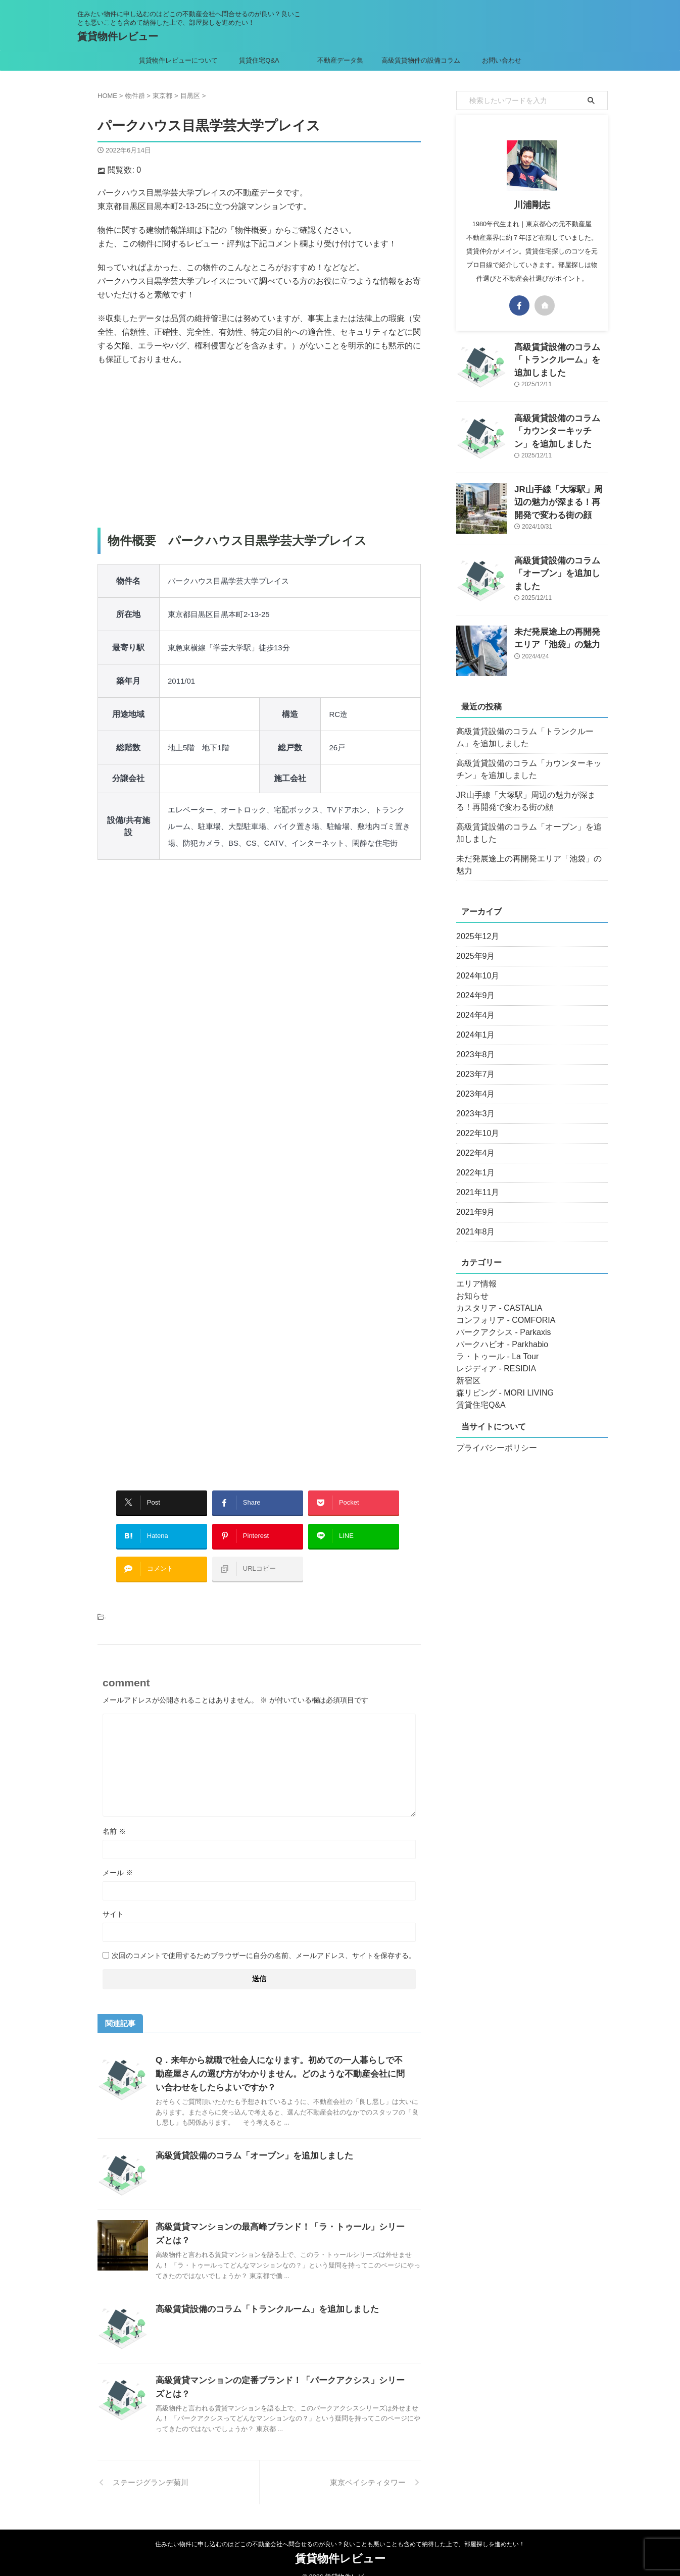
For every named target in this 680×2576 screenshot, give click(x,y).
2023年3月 (473, 1102)
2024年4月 (473, 1003)
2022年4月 (473, 1141)
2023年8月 (473, 1043)
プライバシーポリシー (491, 1436)
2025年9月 (473, 944)
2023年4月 (473, 1082)
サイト (113, 1899)
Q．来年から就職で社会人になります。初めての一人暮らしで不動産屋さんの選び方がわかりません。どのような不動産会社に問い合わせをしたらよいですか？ (281, 2059)
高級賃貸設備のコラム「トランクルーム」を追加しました (261, 2294)
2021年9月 (473, 1200)
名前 (114, 1816)
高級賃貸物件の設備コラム (420, 60)
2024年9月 (473, 984)
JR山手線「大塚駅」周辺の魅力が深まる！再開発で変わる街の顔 (560, 500)
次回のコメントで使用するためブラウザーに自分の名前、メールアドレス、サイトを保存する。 (264, 1940)
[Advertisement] (259, 447)
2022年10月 (475, 1121)
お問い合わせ (501, 60)
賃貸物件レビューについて (178, 60)
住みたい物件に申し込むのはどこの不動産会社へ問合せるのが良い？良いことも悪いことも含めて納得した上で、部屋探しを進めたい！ (340, 2529)
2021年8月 (473, 1220)
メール (118, 1857)
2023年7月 (473, 1062)
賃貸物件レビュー (117, 36)
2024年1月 (473, 1023)
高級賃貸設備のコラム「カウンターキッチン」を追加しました (560, 429)
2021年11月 (475, 1180)
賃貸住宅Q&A (259, 60)
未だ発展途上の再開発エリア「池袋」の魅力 (527, 859)
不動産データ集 (340, 60)
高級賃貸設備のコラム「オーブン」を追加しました (249, 2140)
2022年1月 (473, 1161)
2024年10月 (475, 964)
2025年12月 (475, 924)
